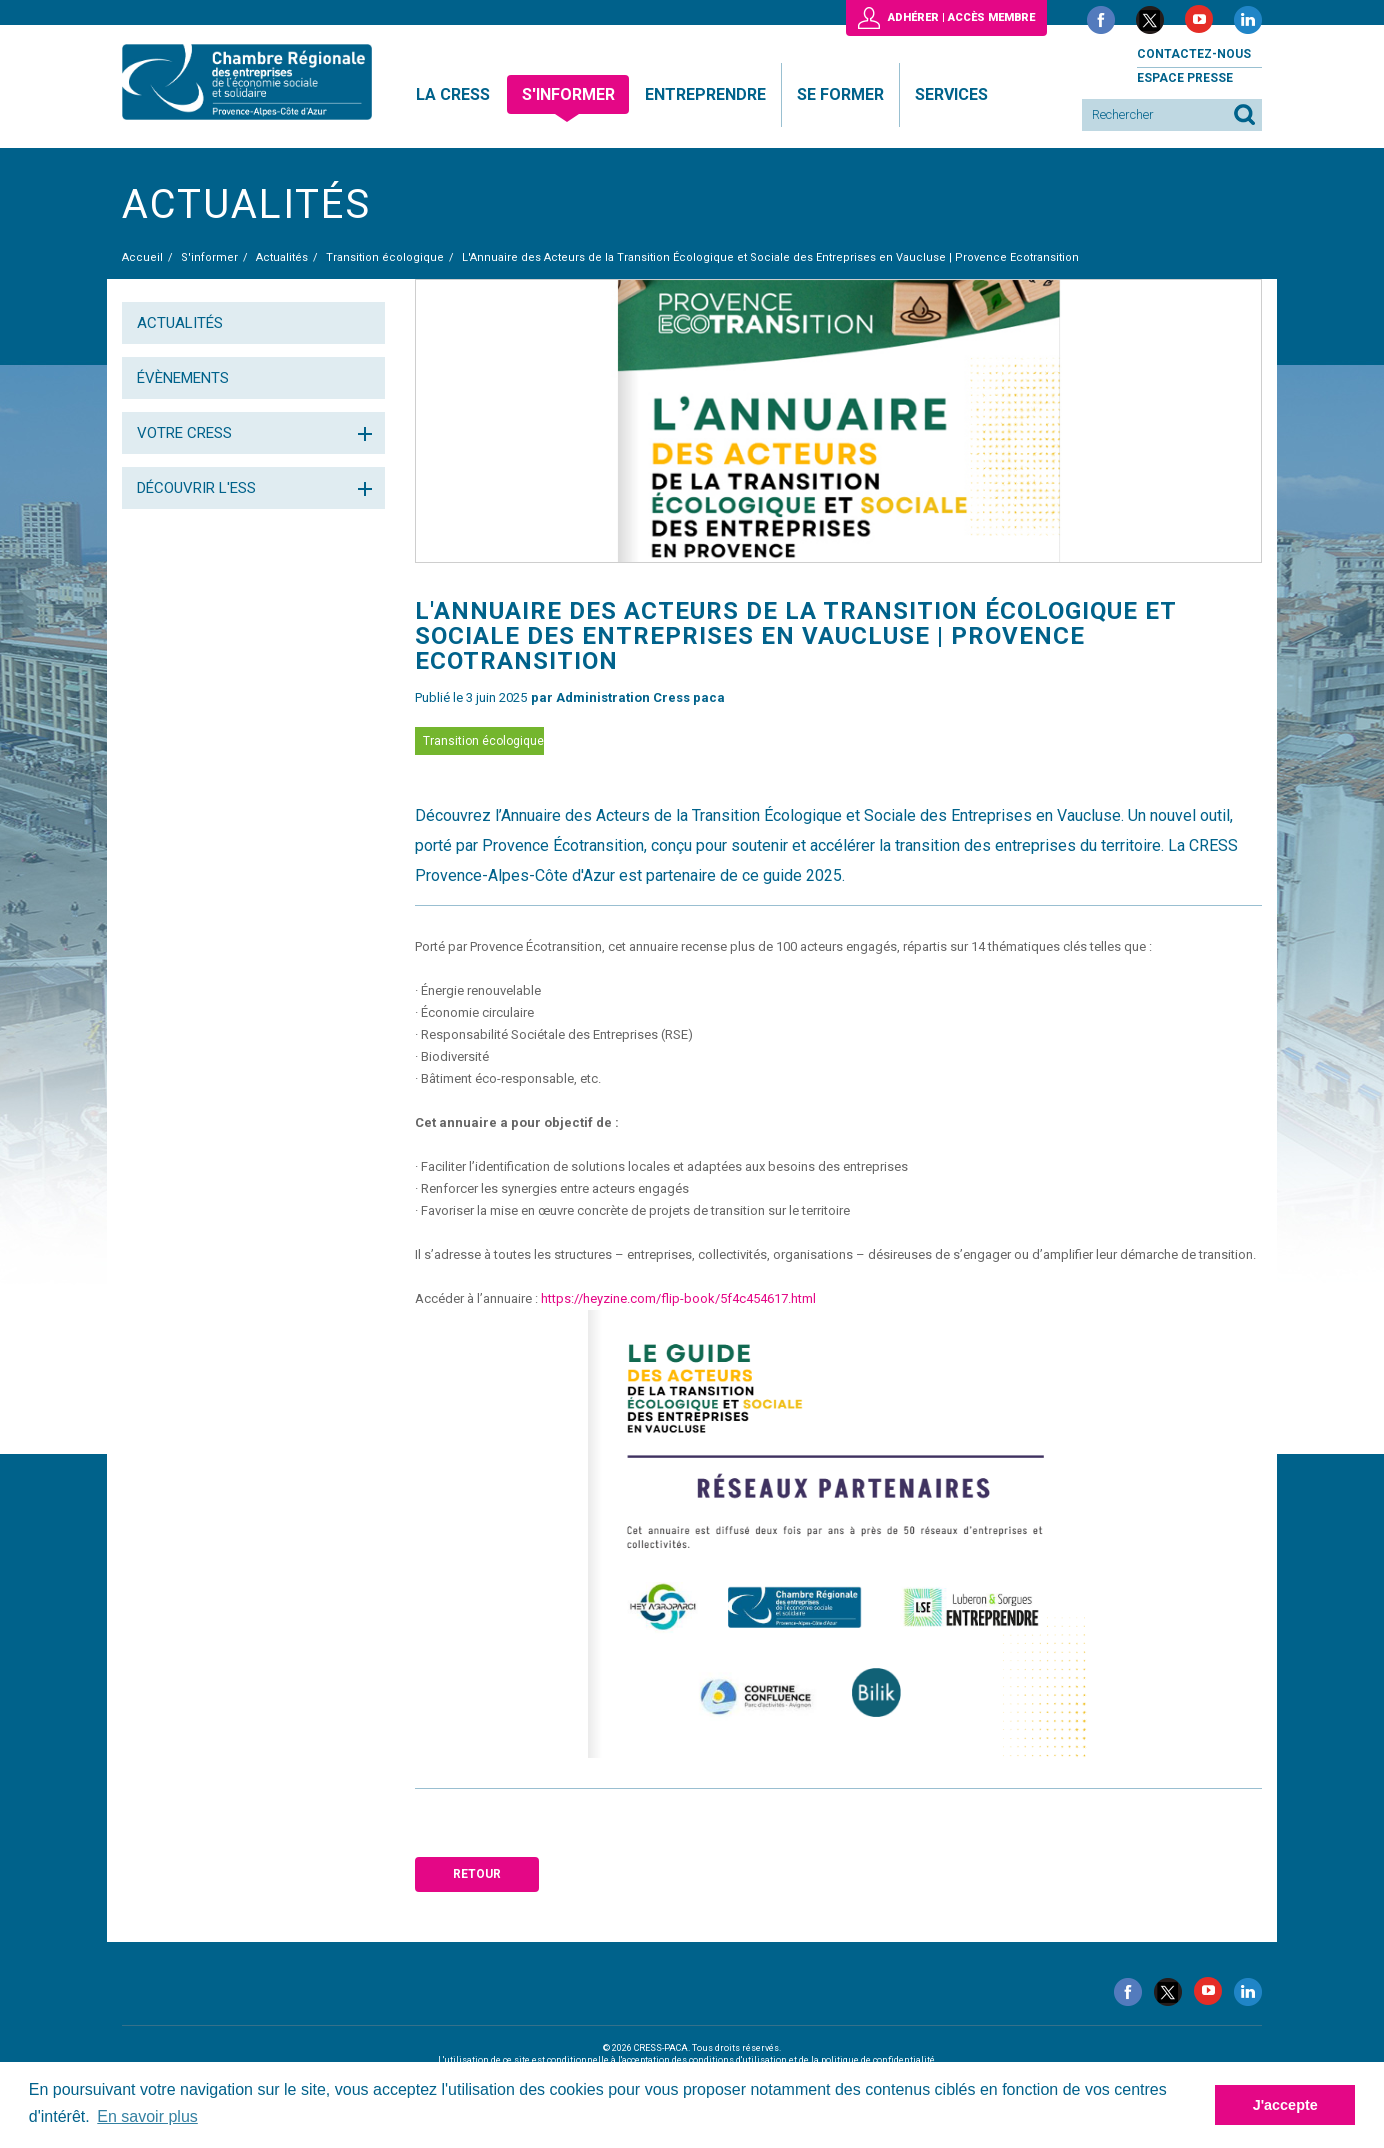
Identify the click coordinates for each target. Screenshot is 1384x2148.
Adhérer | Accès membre (961, 17)
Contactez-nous (1194, 54)
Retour (477, 1874)
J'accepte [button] (1285, 2105)
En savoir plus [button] (147, 2116)
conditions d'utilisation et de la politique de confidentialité (812, 2060)
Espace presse (1185, 78)
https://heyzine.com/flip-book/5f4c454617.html (678, 1298)
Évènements (183, 378)
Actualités (180, 323)
